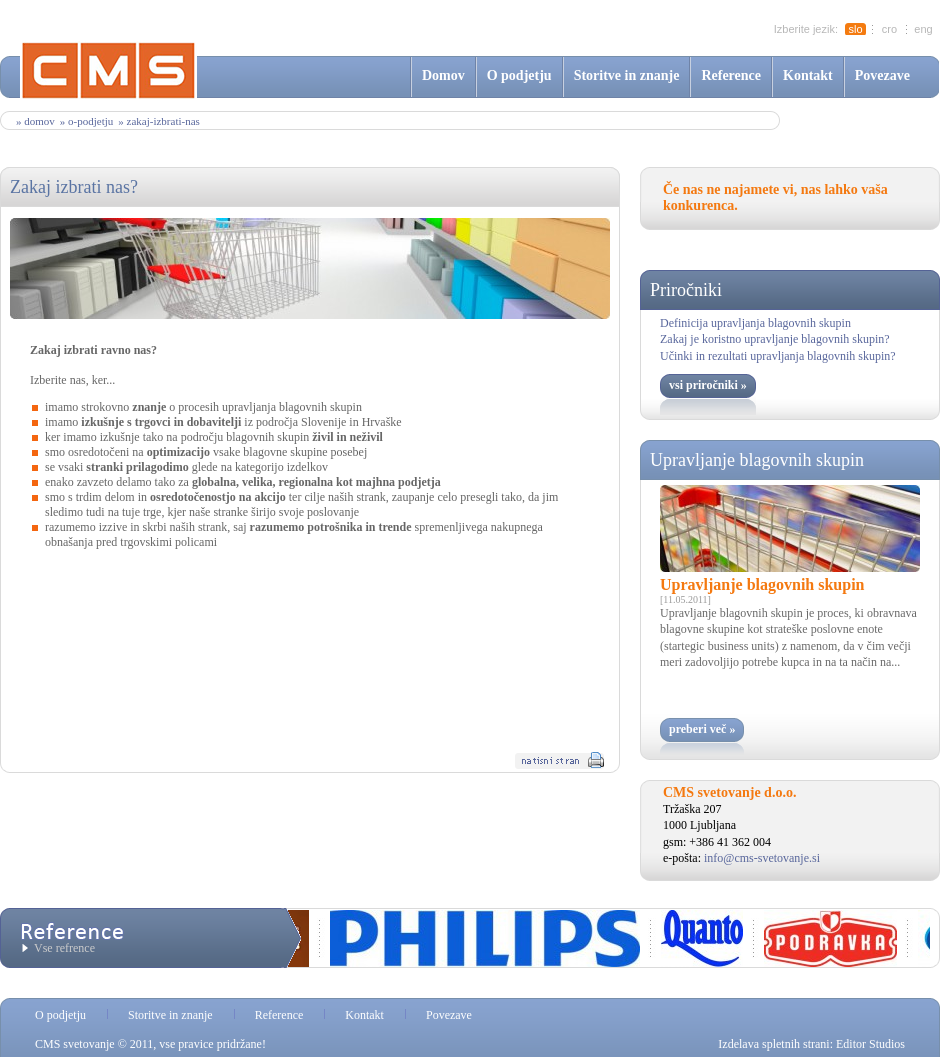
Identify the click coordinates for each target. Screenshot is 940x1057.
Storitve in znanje (627, 75)
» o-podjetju (86, 121)
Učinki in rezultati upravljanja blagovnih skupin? (778, 356)
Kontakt (808, 75)
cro (889, 29)
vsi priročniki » (708, 385)
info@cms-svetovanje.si (762, 858)
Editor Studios (870, 1044)
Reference (731, 75)
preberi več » (702, 729)
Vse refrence (64, 948)
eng (923, 29)
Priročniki (686, 290)
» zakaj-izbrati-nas (159, 121)
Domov (443, 75)
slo (855, 29)
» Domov (35, 121)
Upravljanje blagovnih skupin (757, 460)
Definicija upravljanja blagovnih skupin (755, 323)
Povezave (882, 75)
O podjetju (519, 75)
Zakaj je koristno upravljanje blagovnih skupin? (775, 339)
